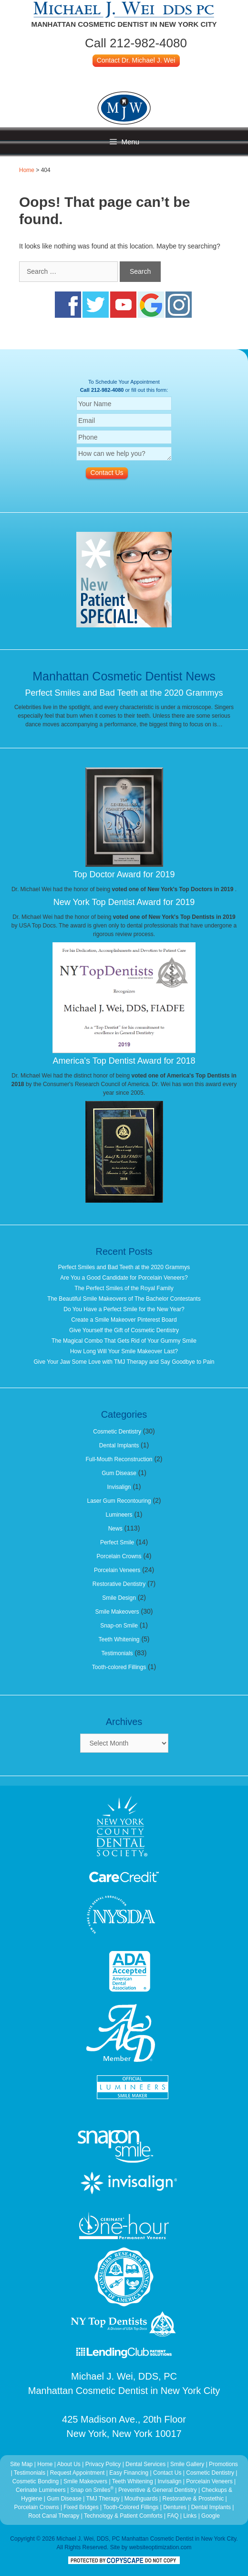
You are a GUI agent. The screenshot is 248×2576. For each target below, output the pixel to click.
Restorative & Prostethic (193, 2498)
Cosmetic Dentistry (117, 1431)
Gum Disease (119, 1473)
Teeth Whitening (118, 1639)
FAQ (172, 2515)
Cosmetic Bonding (36, 2481)
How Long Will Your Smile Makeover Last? (124, 1351)
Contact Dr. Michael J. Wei (136, 60)
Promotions (223, 2464)
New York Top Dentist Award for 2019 (124, 902)
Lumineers (118, 1514)
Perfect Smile (117, 1542)
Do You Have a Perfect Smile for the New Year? (123, 1309)
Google (210, 2515)
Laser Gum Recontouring (119, 1501)
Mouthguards (141, 2498)
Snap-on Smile (119, 1625)
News (115, 1528)
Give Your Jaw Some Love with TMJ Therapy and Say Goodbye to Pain (123, 1361)
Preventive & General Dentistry (158, 2490)
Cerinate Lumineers (41, 2490)
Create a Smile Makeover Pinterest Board (123, 1319)
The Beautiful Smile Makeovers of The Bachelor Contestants (123, 1298)
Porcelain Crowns (118, 1556)
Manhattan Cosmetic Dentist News (123, 676)
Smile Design (119, 1598)
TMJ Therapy (103, 2498)
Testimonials (117, 1653)
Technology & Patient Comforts (123, 2515)
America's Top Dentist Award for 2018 (124, 1061)
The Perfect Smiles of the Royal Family (123, 1288)
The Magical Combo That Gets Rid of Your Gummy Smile (124, 1340)
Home (26, 170)
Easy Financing (128, 2472)
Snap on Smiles (92, 2490)
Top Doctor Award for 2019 (124, 874)
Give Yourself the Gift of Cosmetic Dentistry (124, 1330)
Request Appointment (77, 2472)
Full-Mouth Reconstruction (118, 1459)
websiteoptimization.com (160, 2547)
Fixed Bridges (80, 2507)
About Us (68, 2464)
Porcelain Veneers (117, 1570)
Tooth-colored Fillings (119, 1667)
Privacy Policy (103, 2464)
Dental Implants (119, 1445)
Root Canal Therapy (54, 2515)
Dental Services (145, 2464)
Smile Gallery (187, 2464)
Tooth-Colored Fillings (130, 2507)
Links (189, 2515)
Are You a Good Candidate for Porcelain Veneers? (124, 1277)
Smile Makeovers (117, 1611)
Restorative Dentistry (119, 1584)
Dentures (174, 2507)
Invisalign (119, 1487)
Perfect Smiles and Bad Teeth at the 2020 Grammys (124, 693)
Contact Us (167, 2472)
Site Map (21, 2464)
